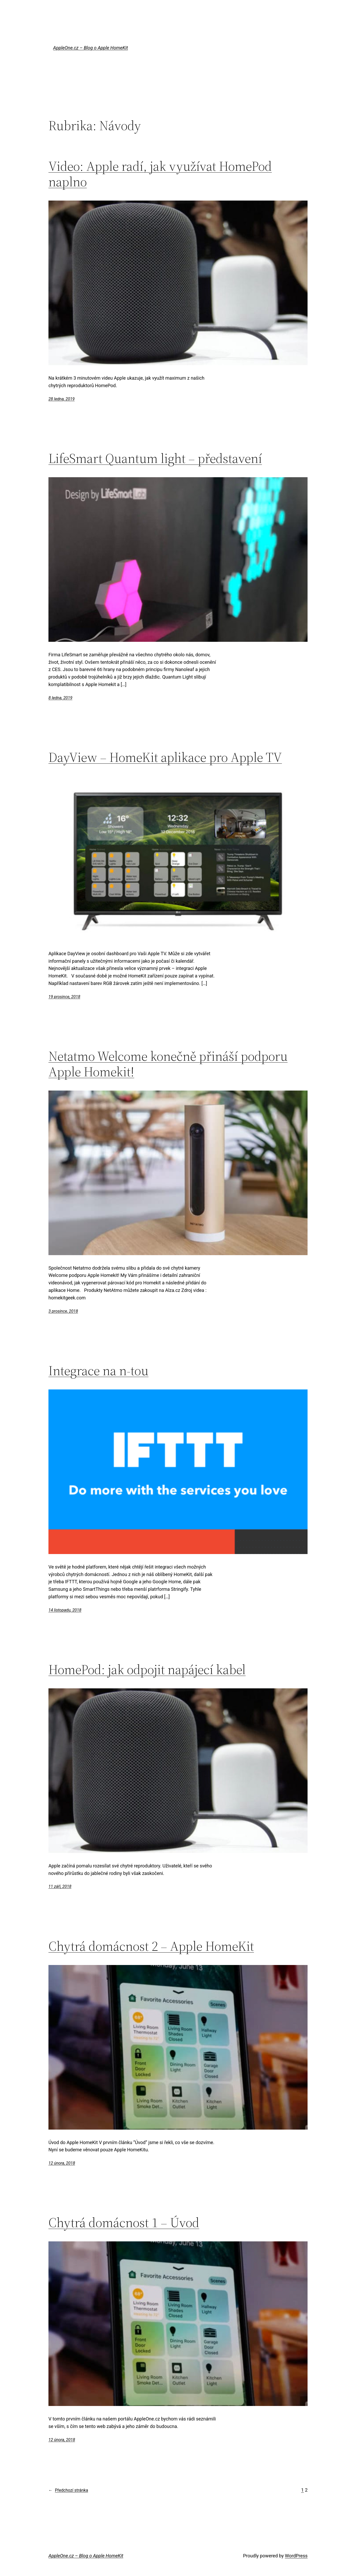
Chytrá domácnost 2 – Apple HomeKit (151, 1946)
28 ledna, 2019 (61, 398)
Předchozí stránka (68, 2490)
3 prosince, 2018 (63, 1311)
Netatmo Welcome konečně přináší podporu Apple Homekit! (168, 1063)
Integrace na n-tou (98, 1370)
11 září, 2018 (59, 1886)
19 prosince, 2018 (64, 996)
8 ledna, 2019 (60, 697)
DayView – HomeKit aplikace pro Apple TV (165, 757)
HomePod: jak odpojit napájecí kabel (147, 1669)
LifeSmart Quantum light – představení (155, 458)
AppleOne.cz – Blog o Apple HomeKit (90, 47)
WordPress (296, 2555)
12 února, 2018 (61, 2163)
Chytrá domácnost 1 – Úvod (123, 2222)
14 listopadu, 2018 (64, 1610)
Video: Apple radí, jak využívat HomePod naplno (160, 173)
